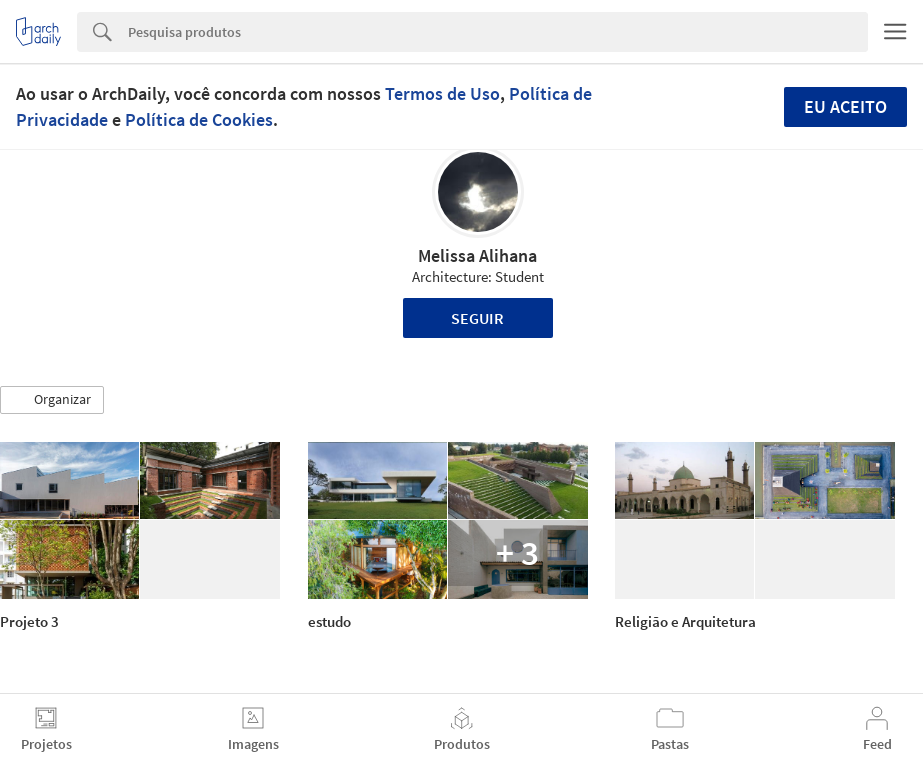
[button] (52, 400)
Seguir (477, 318)
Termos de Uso (442, 93)
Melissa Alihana (477, 255)
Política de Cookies (199, 119)
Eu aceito (845, 106)
